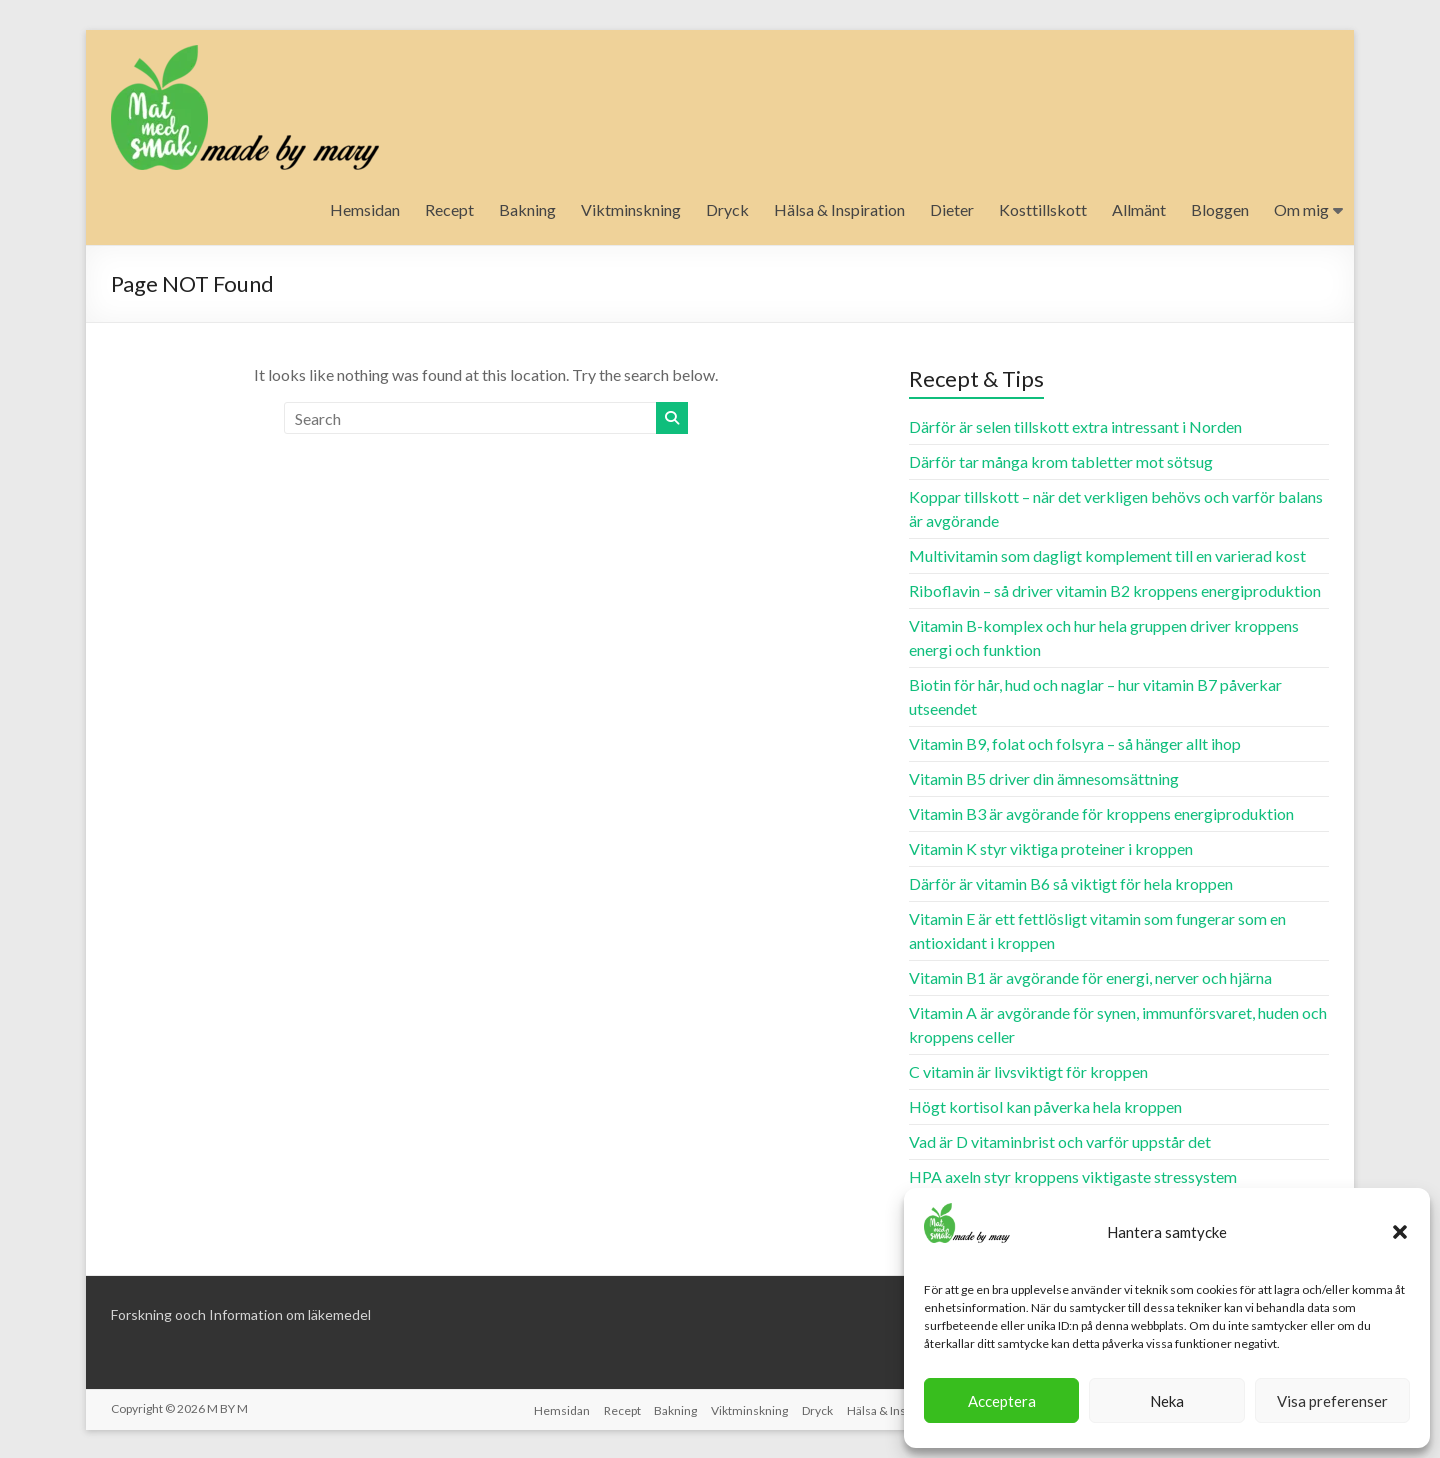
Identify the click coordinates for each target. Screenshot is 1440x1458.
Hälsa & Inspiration (839, 209)
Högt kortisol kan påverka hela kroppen (1045, 1106)
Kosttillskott (1043, 209)
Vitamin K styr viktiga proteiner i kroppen (1051, 848)
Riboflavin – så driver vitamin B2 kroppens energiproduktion (1115, 590)
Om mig (1301, 209)
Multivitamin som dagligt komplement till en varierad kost (1107, 555)
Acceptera (1002, 1401)
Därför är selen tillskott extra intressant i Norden (1075, 426)
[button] (1400, 1232)
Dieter (952, 209)
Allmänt (1139, 209)
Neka (1167, 1401)
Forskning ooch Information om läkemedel (241, 1314)
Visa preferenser (1332, 1401)
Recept (449, 209)
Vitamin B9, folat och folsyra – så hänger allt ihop (1075, 743)
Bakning (527, 209)
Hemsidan (365, 209)
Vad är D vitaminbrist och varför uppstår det (1060, 1141)
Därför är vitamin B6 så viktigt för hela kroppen (1071, 883)
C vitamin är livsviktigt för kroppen (1028, 1071)
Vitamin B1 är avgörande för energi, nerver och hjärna (1090, 977)
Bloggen (1220, 209)
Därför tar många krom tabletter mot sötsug (1061, 461)
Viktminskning (631, 209)
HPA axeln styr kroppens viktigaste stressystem (1073, 1176)
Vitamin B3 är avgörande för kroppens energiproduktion (1101, 813)
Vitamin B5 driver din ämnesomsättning (1044, 778)
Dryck (727, 209)
